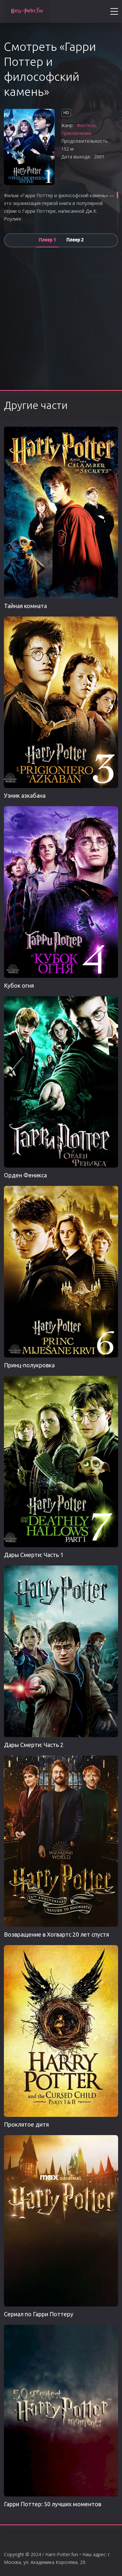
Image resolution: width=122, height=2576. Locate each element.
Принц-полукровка (29, 1365)
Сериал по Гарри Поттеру (38, 2314)
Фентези (86, 125)
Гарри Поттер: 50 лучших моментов (52, 2504)
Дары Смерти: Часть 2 (33, 1744)
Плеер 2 (75, 239)
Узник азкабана (25, 795)
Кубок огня (19, 985)
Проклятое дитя (26, 2124)
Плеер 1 (47, 239)
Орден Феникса (25, 1175)
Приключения (76, 133)
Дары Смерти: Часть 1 (33, 1554)
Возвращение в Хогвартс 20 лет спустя (56, 1934)
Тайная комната (25, 606)
